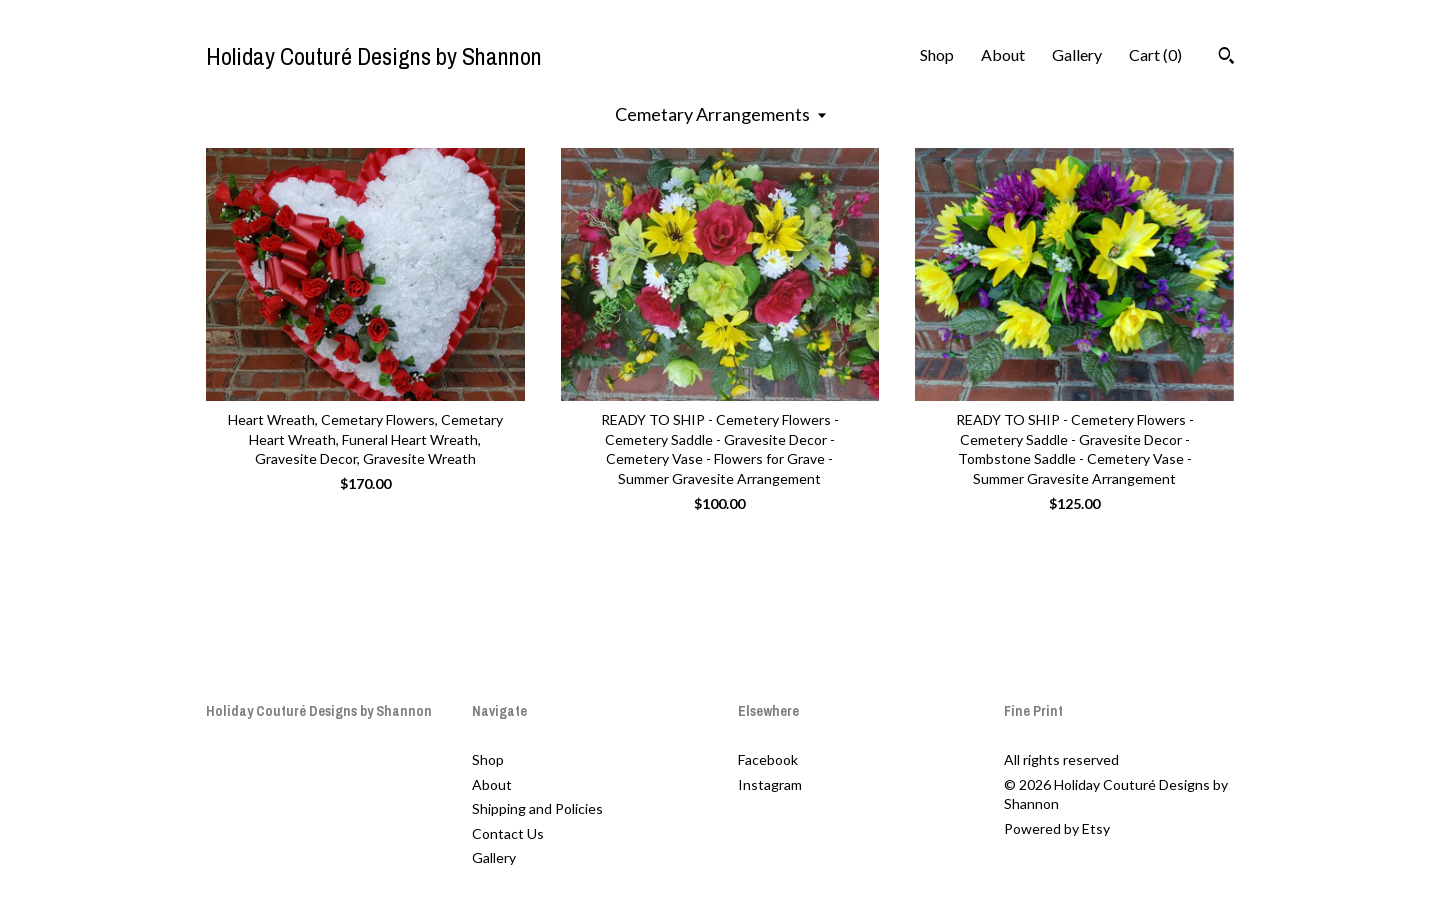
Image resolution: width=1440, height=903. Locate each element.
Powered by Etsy (1057, 828)
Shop (937, 54)
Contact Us (508, 833)
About (1003, 54)
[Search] (1226, 58)
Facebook (768, 759)
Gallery (1077, 54)
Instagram (770, 784)
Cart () (1155, 54)
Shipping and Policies (537, 808)
